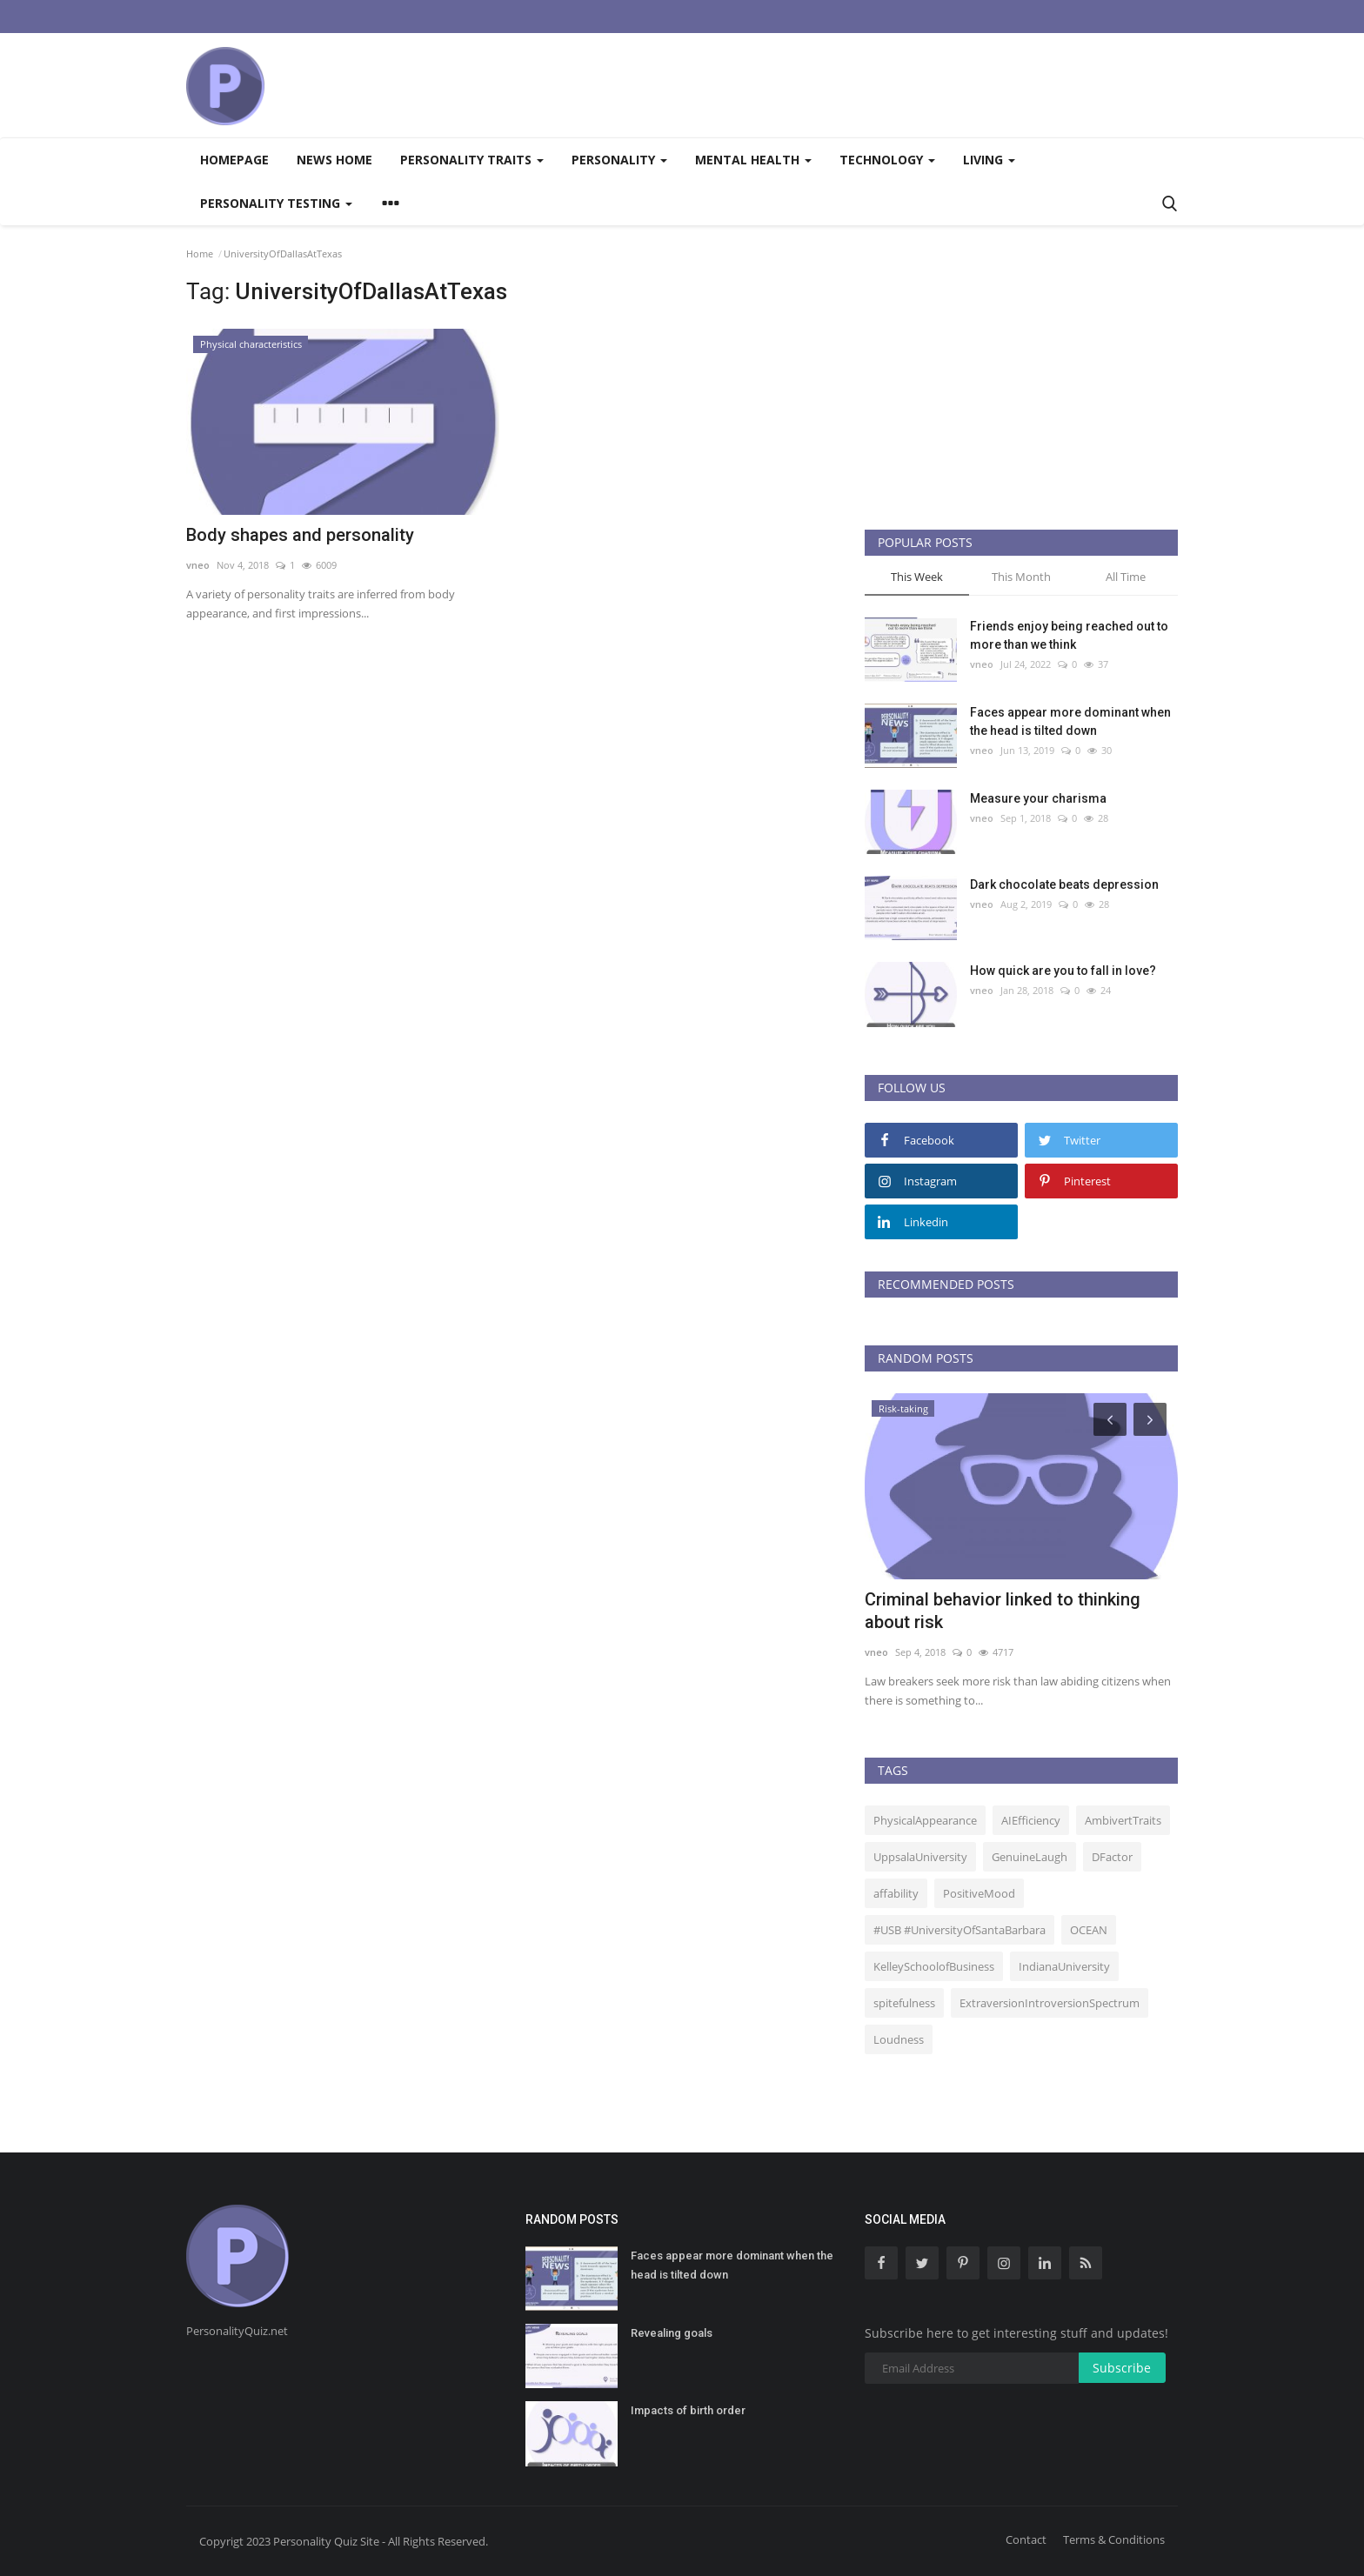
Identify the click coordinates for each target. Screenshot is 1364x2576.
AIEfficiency (1030, 1820)
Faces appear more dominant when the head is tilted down (1070, 721)
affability (896, 1893)
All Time (1126, 576)
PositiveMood (979, 1893)
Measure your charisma (1038, 798)
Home (199, 253)
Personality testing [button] (276, 203)
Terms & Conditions (1114, 2539)
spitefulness (904, 2003)
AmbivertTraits (1123, 1820)
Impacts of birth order (688, 2410)
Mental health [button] (753, 159)
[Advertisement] (861, 85)
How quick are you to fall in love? (1063, 971)
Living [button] (989, 159)
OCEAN (1088, 1930)
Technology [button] (887, 159)
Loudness (898, 2039)
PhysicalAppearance (925, 1820)
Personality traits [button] (472, 159)
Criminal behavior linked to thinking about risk (1002, 1610)
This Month (1021, 576)
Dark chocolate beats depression (1064, 884)
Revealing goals (671, 2332)
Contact (1026, 2539)
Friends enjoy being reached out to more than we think (1069, 635)
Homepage (234, 159)
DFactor (1112, 1857)
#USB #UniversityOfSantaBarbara (959, 1930)
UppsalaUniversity (920, 1857)
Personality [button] (619, 159)
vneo (198, 564)
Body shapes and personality (300, 534)
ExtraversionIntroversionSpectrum (1049, 2003)
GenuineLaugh (1029, 1857)
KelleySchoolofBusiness (933, 1966)
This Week (917, 576)
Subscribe (1122, 2367)
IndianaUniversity (1064, 1966)
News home (334, 159)
